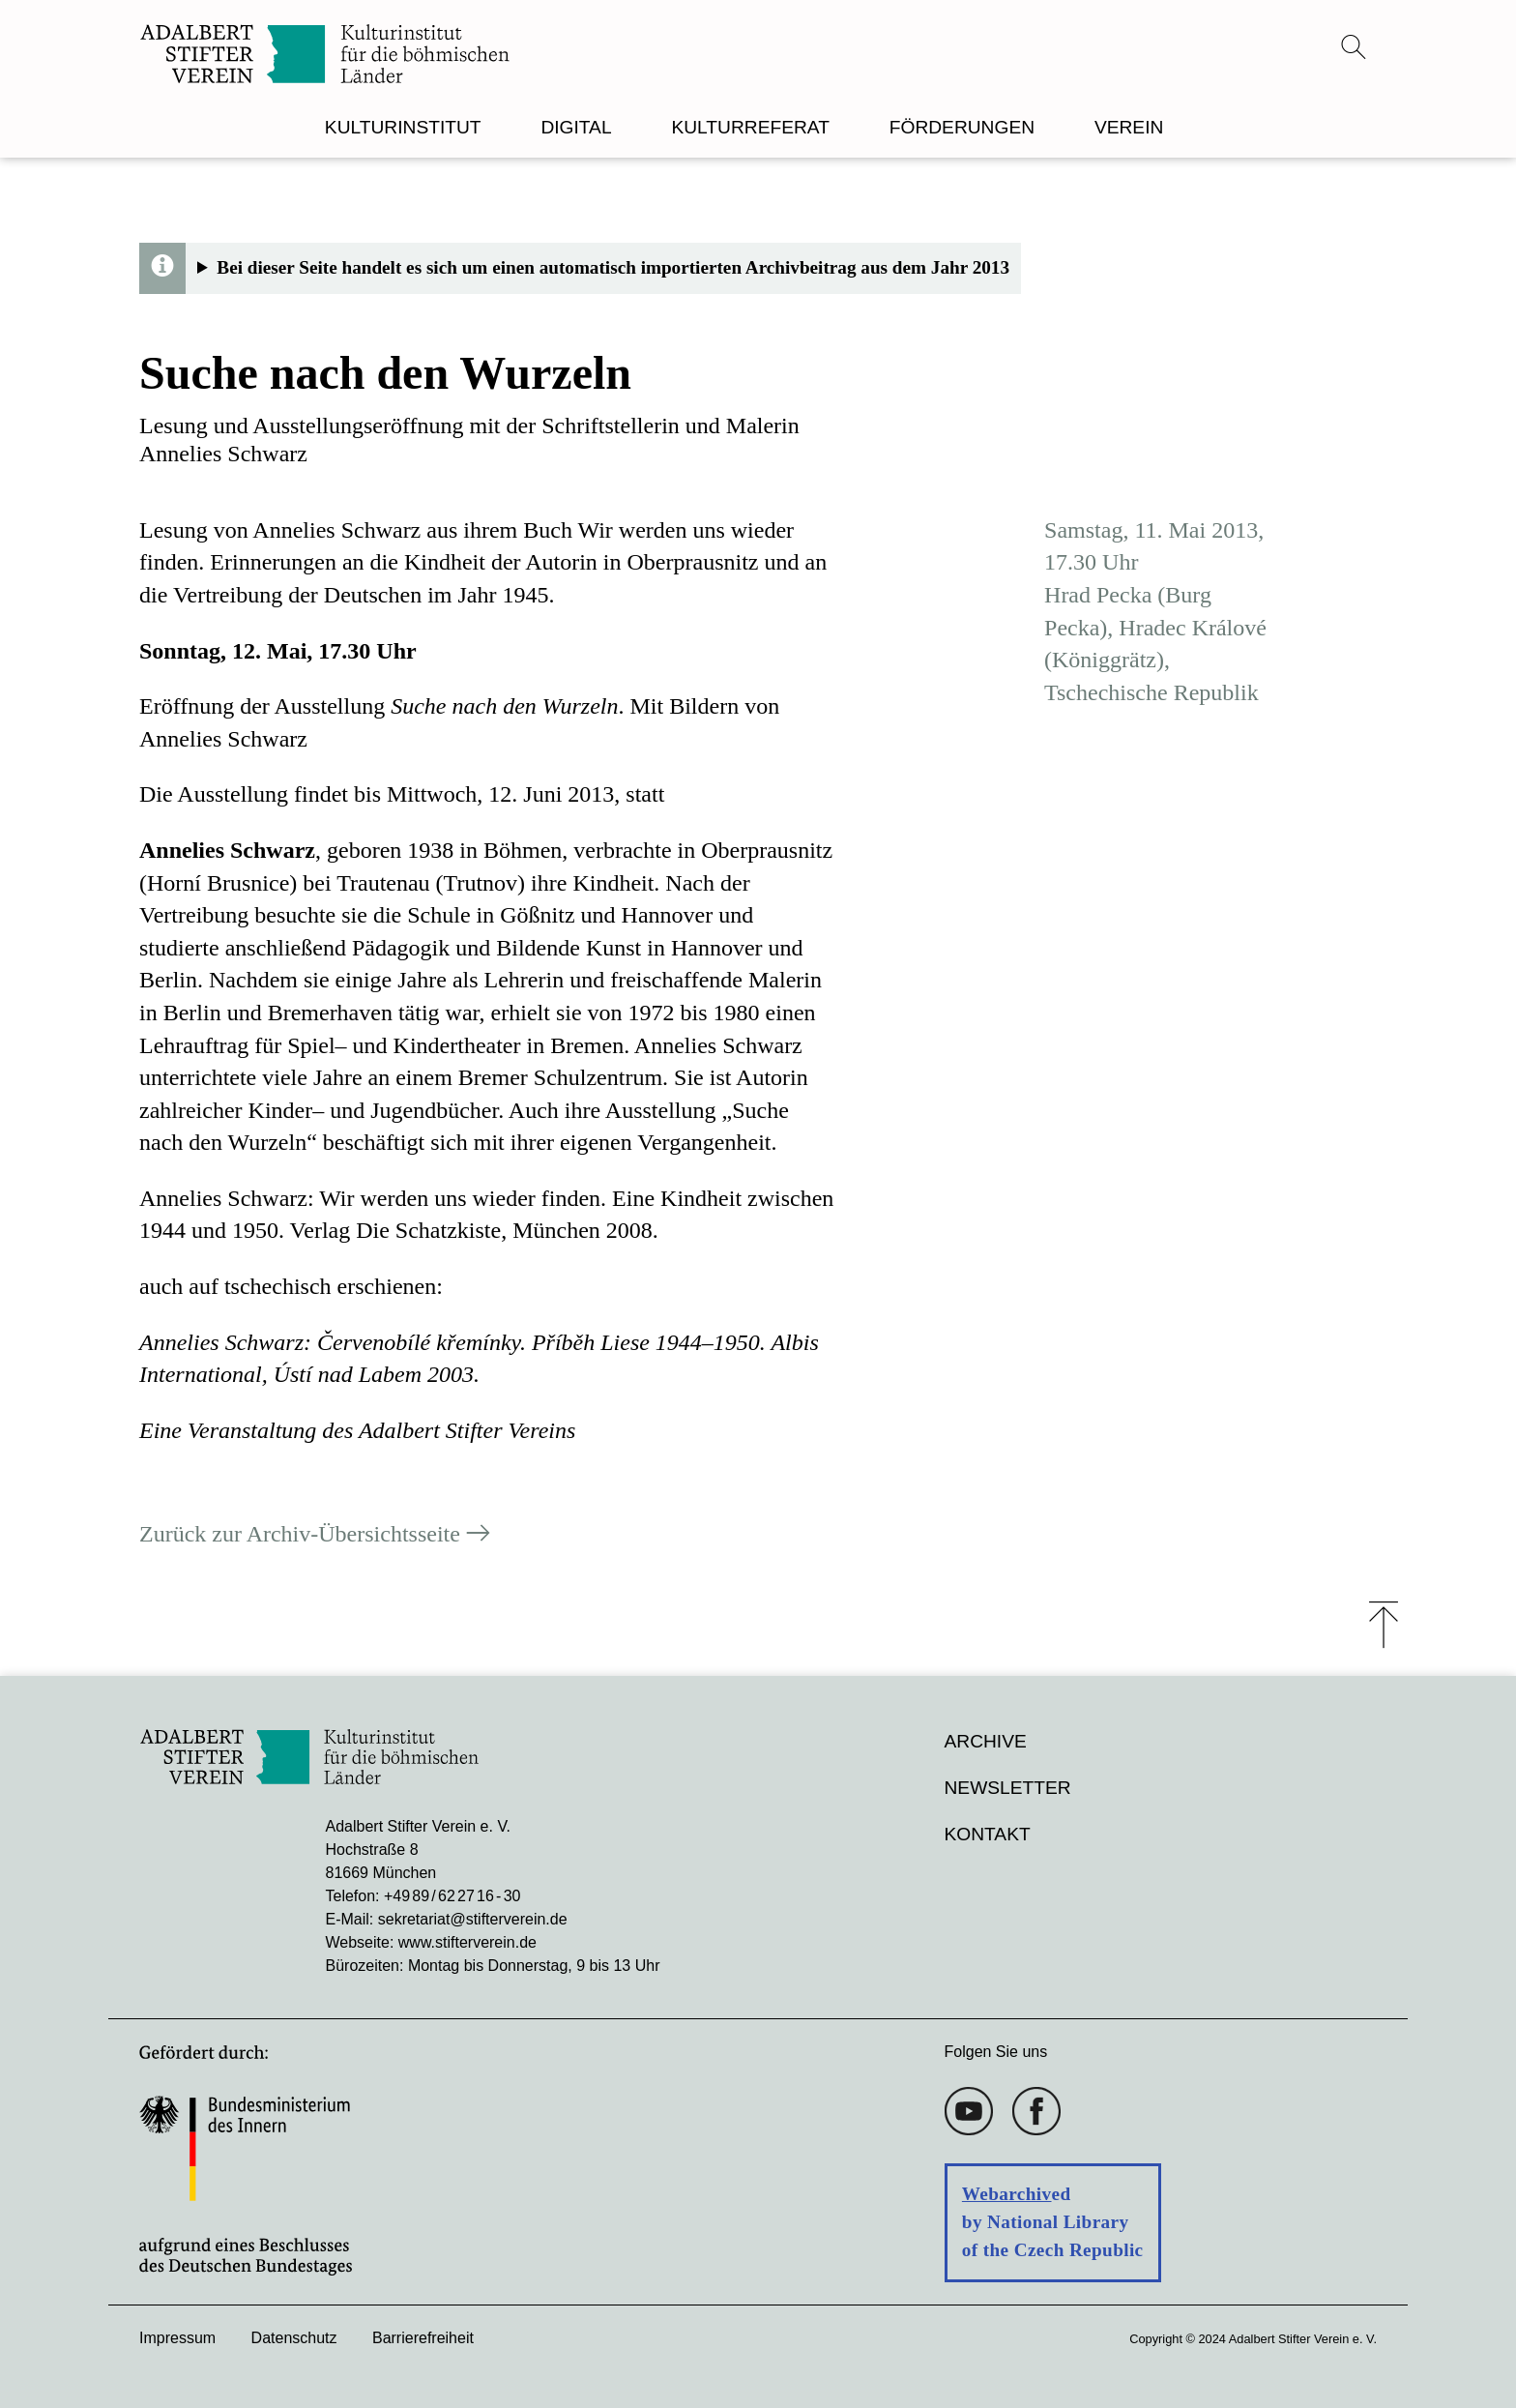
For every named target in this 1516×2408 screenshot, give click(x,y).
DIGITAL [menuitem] (575, 127)
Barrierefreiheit (423, 2338)
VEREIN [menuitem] (1128, 127)
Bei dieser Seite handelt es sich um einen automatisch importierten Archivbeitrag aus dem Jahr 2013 (613, 267)
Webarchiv (1007, 2194)
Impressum (177, 2338)
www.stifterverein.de (467, 1942)
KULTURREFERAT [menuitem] (750, 127)
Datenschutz (294, 2338)
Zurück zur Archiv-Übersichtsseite (299, 1534)
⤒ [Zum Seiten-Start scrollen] (1383, 1624)
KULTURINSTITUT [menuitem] (403, 127)
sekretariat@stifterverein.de (473, 1919)
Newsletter (1008, 1787)
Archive (986, 1741)
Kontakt (988, 1834)
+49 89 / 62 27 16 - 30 (452, 1896)
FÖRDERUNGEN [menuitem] (962, 127)
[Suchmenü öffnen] (1353, 46)
